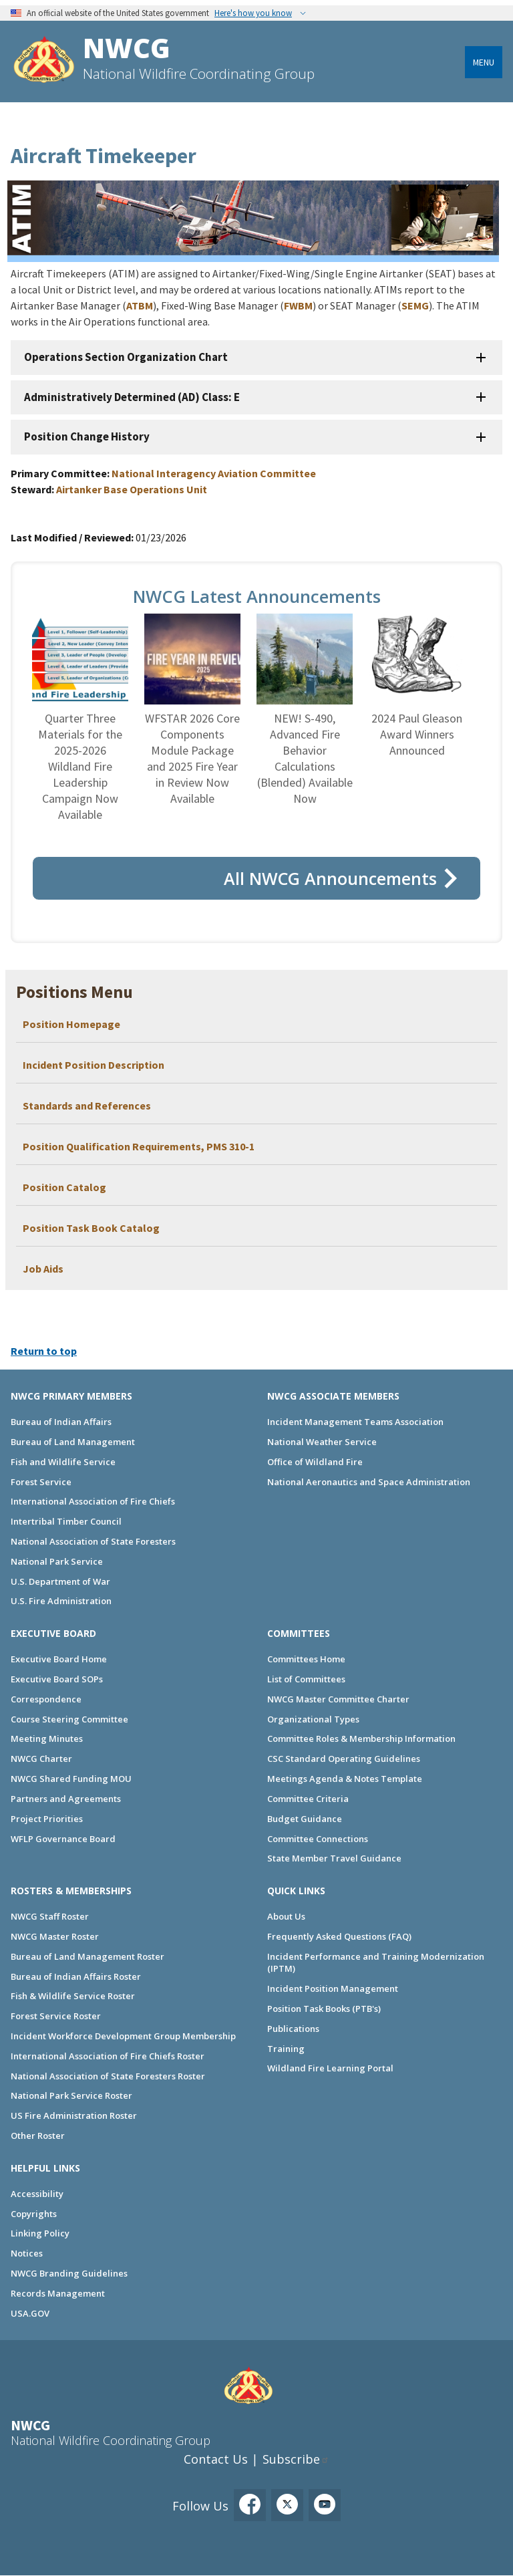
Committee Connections (317, 1839)
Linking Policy (40, 2233)
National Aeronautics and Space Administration (368, 1482)
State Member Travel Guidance (334, 1858)
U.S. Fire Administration (61, 1601)
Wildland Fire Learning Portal (330, 2068)
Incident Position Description (93, 1064)
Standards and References (87, 1105)
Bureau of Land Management (73, 1442)
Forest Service (41, 1482)
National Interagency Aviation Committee (214, 473)
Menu (483, 62)
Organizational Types (313, 1719)
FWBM (298, 305)
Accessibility (37, 2194)
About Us (286, 1916)
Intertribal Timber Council (66, 1521)
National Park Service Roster (71, 2095)
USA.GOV (30, 2313)
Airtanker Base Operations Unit (131, 489)
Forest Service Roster (56, 2016)
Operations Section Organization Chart (126, 357)
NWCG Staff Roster (50, 1916)
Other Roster (38, 2136)
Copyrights (34, 2214)
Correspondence (46, 1699)
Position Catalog (64, 1187)
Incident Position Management (332, 1988)
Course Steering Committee (69, 1719)
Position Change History (87, 436)
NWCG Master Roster (55, 1936)
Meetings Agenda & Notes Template (344, 1779)
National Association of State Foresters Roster (108, 2076)
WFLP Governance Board (63, 1839)
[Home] (44, 61)
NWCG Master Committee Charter (338, 1699)
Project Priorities (47, 1819)
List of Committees (306, 1679)
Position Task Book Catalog (91, 1228)
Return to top (44, 1351)
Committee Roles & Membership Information (361, 1738)
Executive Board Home (59, 1659)
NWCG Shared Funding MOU (71, 1779)
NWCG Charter (41, 1759)
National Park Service (57, 1561)
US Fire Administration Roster (74, 2115)
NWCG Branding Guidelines (69, 2273)
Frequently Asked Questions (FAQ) (339, 1936)
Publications (293, 2029)
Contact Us (216, 2459)
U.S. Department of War (60, 1581)
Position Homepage (72, 1024)
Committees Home (306, 1659)
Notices (27, 2253)
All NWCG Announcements (330, 878)
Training (286, 2049)
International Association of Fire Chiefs (93, 1501)
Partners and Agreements (66, 1799)
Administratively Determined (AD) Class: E (132, 397)
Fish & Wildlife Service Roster (73, 1996)
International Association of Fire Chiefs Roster (107, 2056)
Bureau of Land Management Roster (87, 1956)
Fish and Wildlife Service (63, 1462)
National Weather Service (322, 1442)
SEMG (415, 305)
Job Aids (43, 1268)
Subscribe (291, 2459)
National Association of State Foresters (93, 1541)
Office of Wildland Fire (315, 1462)
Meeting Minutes (47, 1738)
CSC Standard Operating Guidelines (343, 1759)
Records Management (58, 2293)
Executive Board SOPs (57, 1679)
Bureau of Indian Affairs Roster (76, 1976)
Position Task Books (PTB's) (324, 2009)
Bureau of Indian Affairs (61, 1422)
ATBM (139, 305)
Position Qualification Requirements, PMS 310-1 (138, 1146)
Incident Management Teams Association (355, 1422)
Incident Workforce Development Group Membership (123, 2036)
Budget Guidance (304, 1819)
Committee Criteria (308, 1799)
